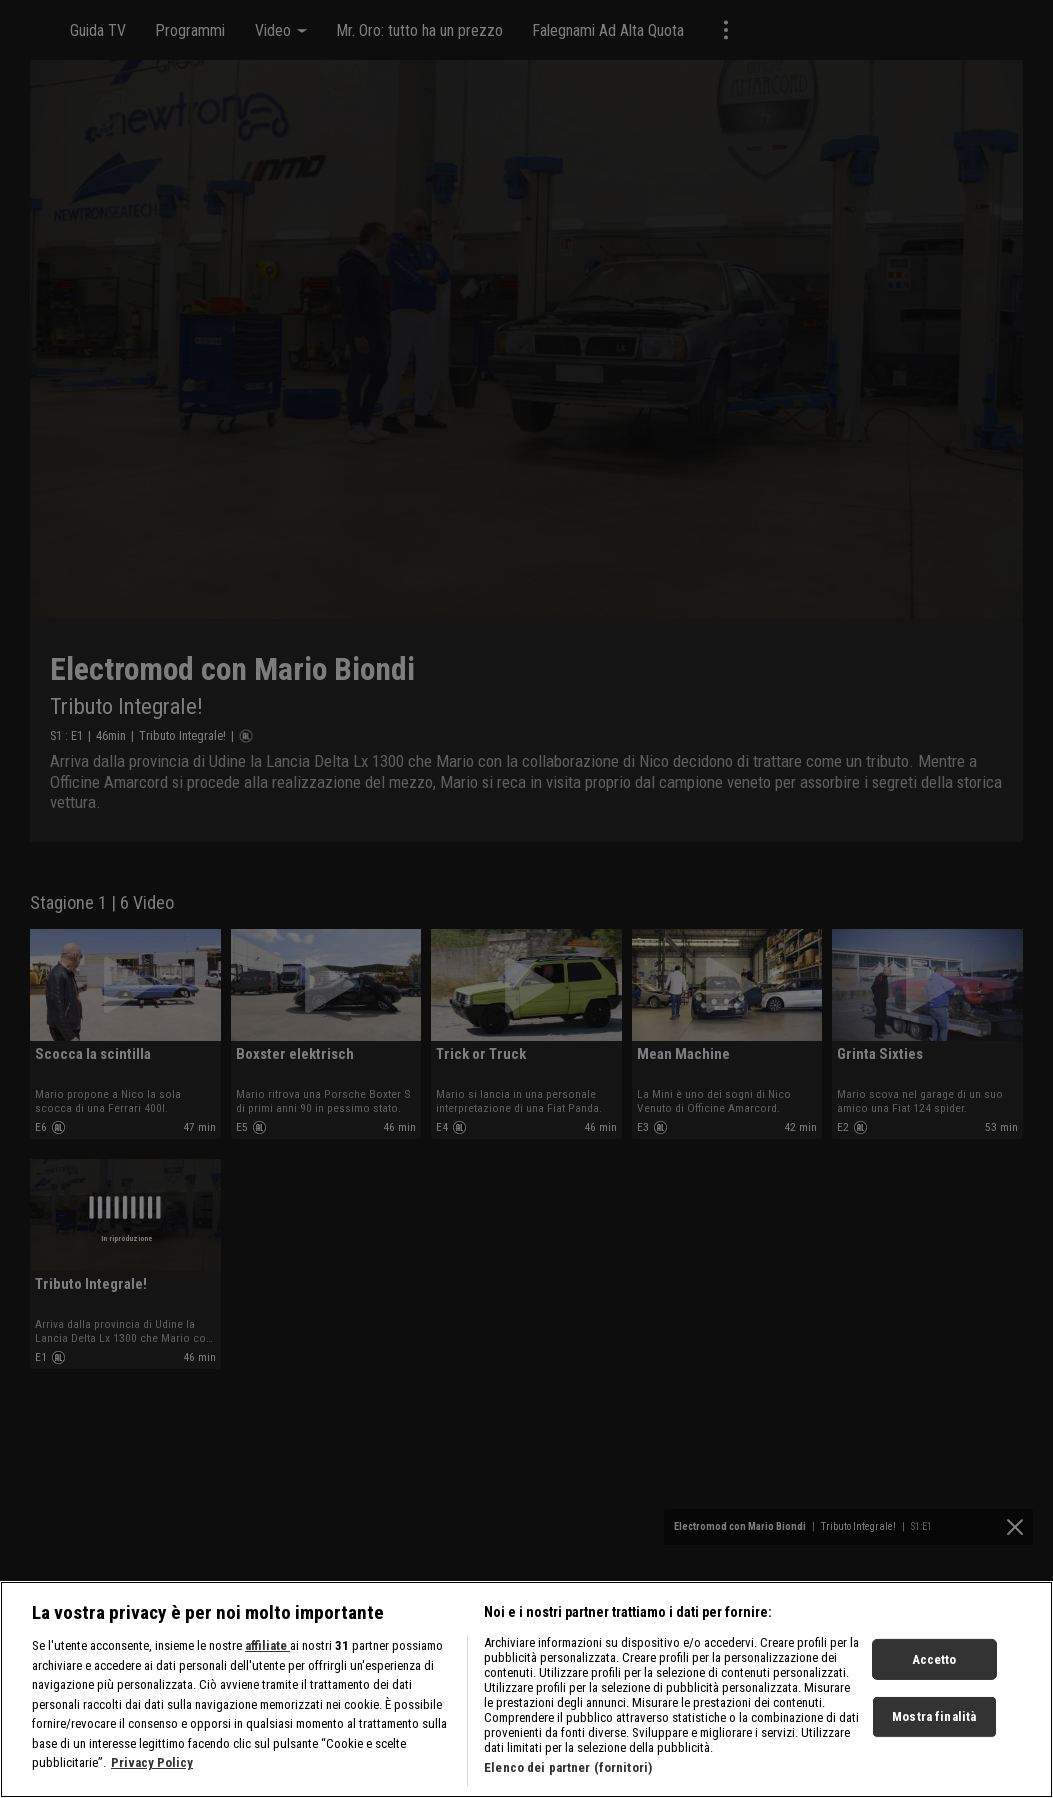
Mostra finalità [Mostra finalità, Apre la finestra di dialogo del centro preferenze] (934, 1751)
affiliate (267, 1680)
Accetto (934, 1693)
